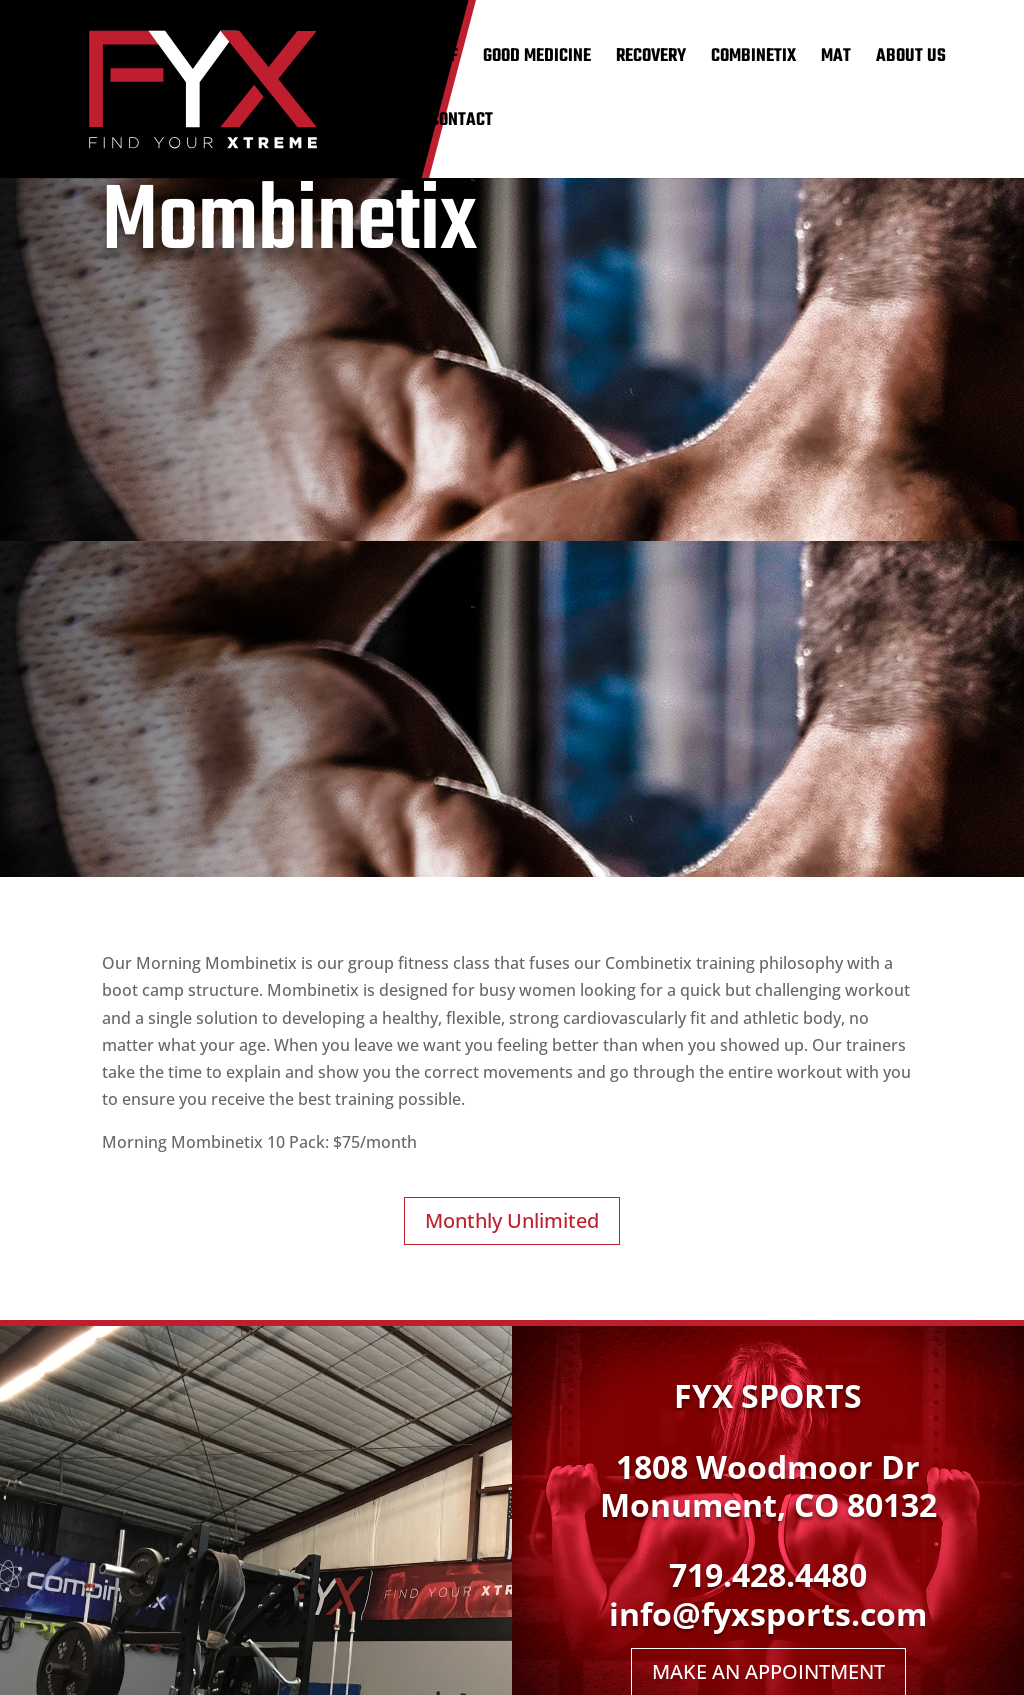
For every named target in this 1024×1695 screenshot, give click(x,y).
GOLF (441, 60)
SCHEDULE (369, 124)
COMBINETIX (753, 60)
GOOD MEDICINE (537, 60)
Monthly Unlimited (512, 1220)
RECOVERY (651, 60)
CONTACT (461, 124)
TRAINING (367, 60)
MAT (836, 60)
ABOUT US (911, 60)
